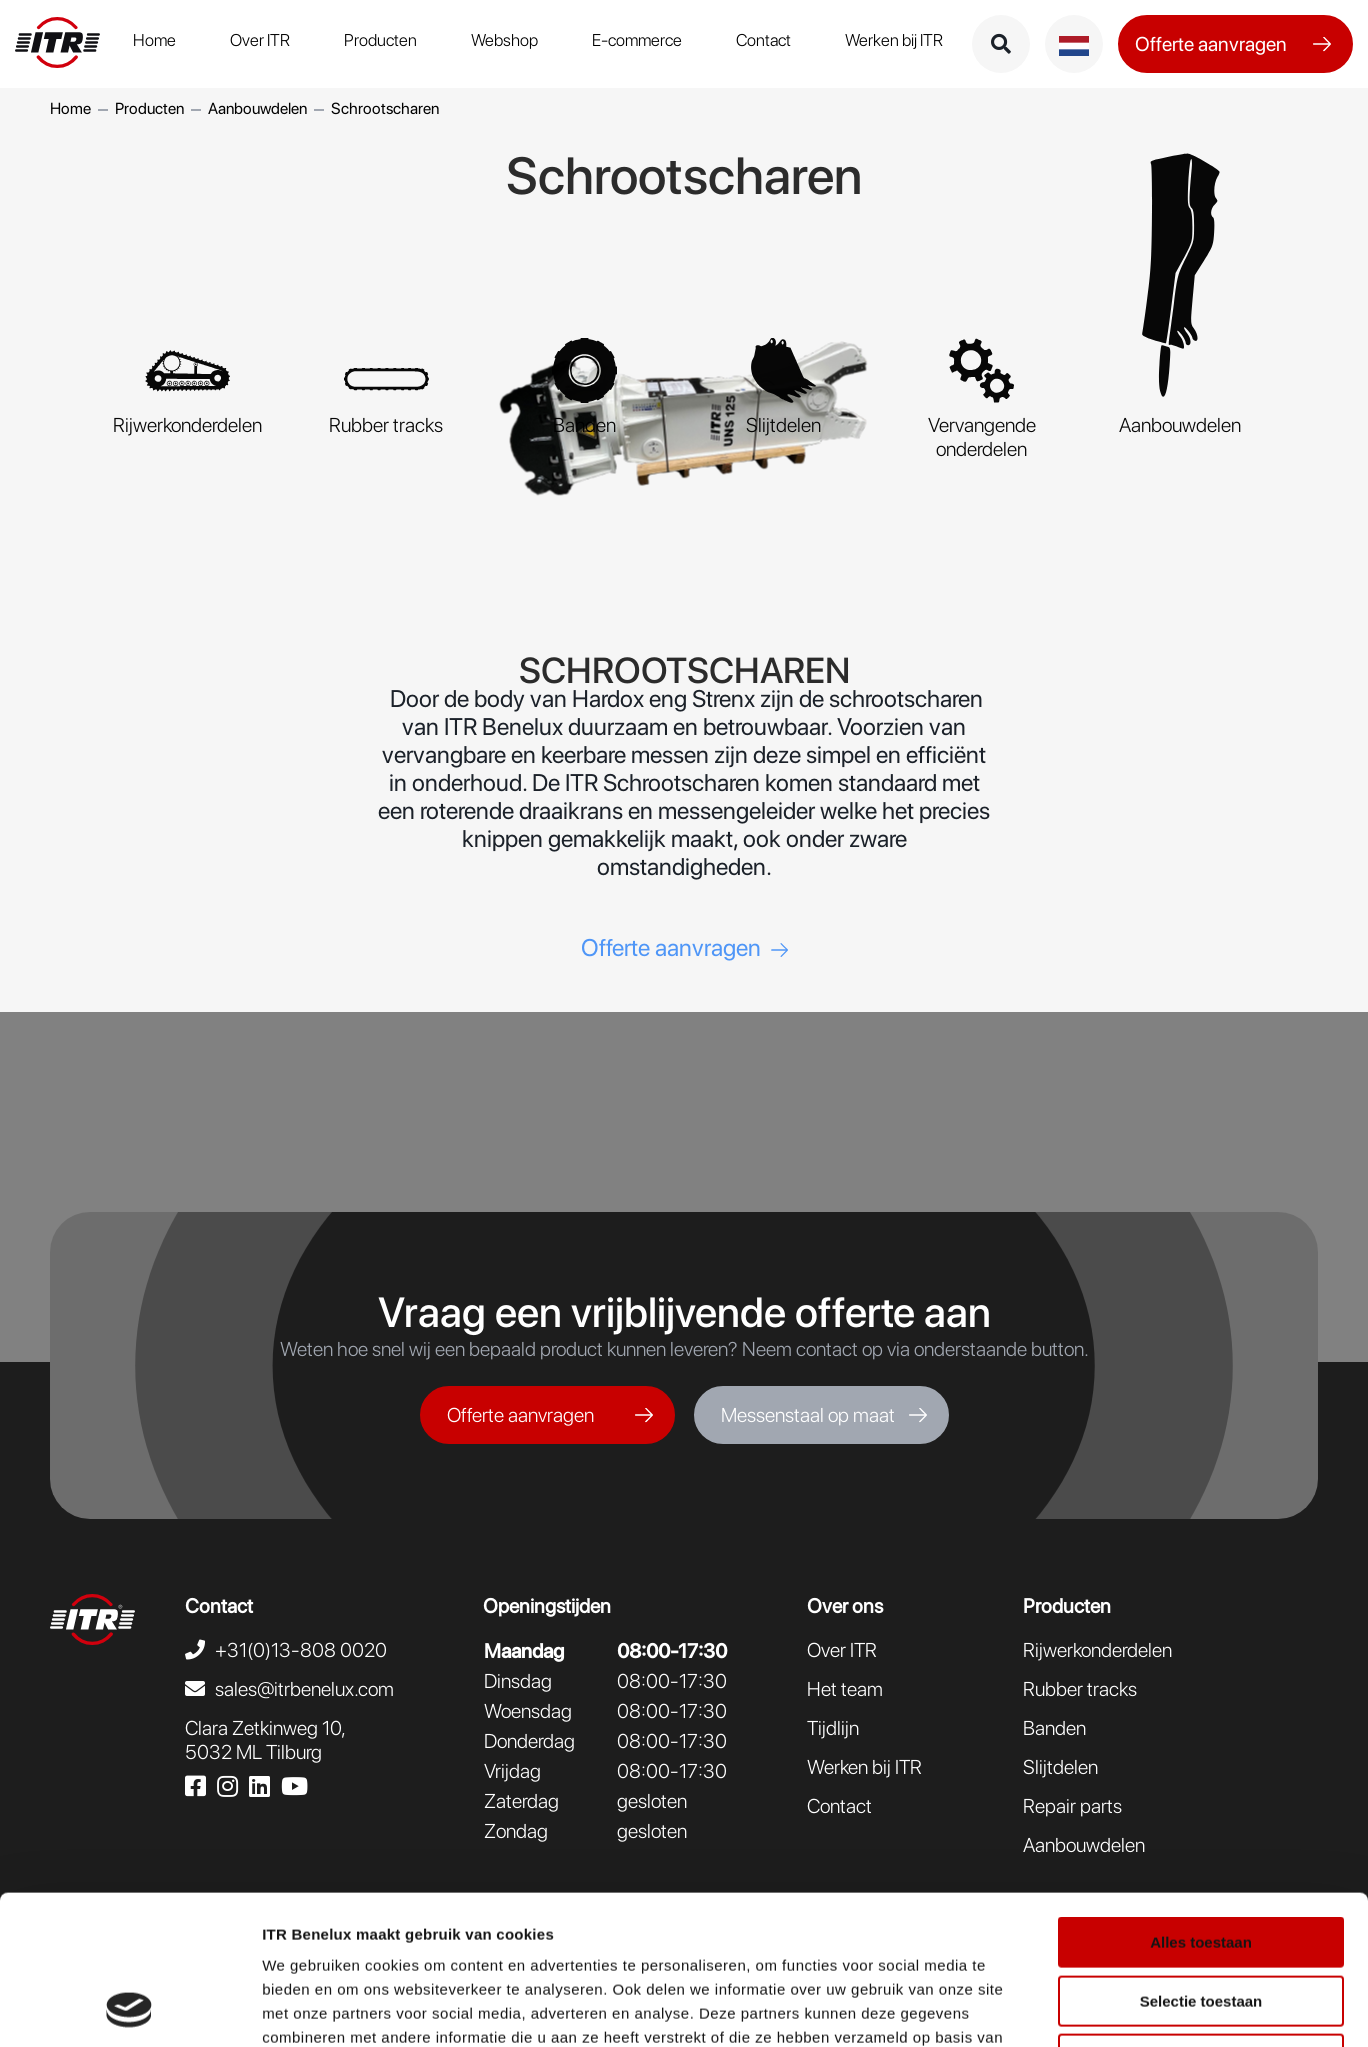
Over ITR (260, 40)
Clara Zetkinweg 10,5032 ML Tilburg (265, 1740)
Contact (763, 40)
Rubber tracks (1080, 1689)
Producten (380, 40)
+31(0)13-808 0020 (301, 1650)
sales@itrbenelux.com (304, 1689)
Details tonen (1080, 2007)
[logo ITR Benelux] (57, 44)
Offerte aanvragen (1211, 44)
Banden (1054, 1728)
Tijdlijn (833, 1728)
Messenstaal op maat (808, 1415)
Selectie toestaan (1201, 1861)
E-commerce (637, 40)
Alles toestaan (1201, 1802)
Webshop (504, 40)
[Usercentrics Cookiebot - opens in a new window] (129, 2008)
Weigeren (1200, 1919)
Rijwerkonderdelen (1097, 1650)
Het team (845, 1689)
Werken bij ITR (894, 40)
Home (154, 40)
